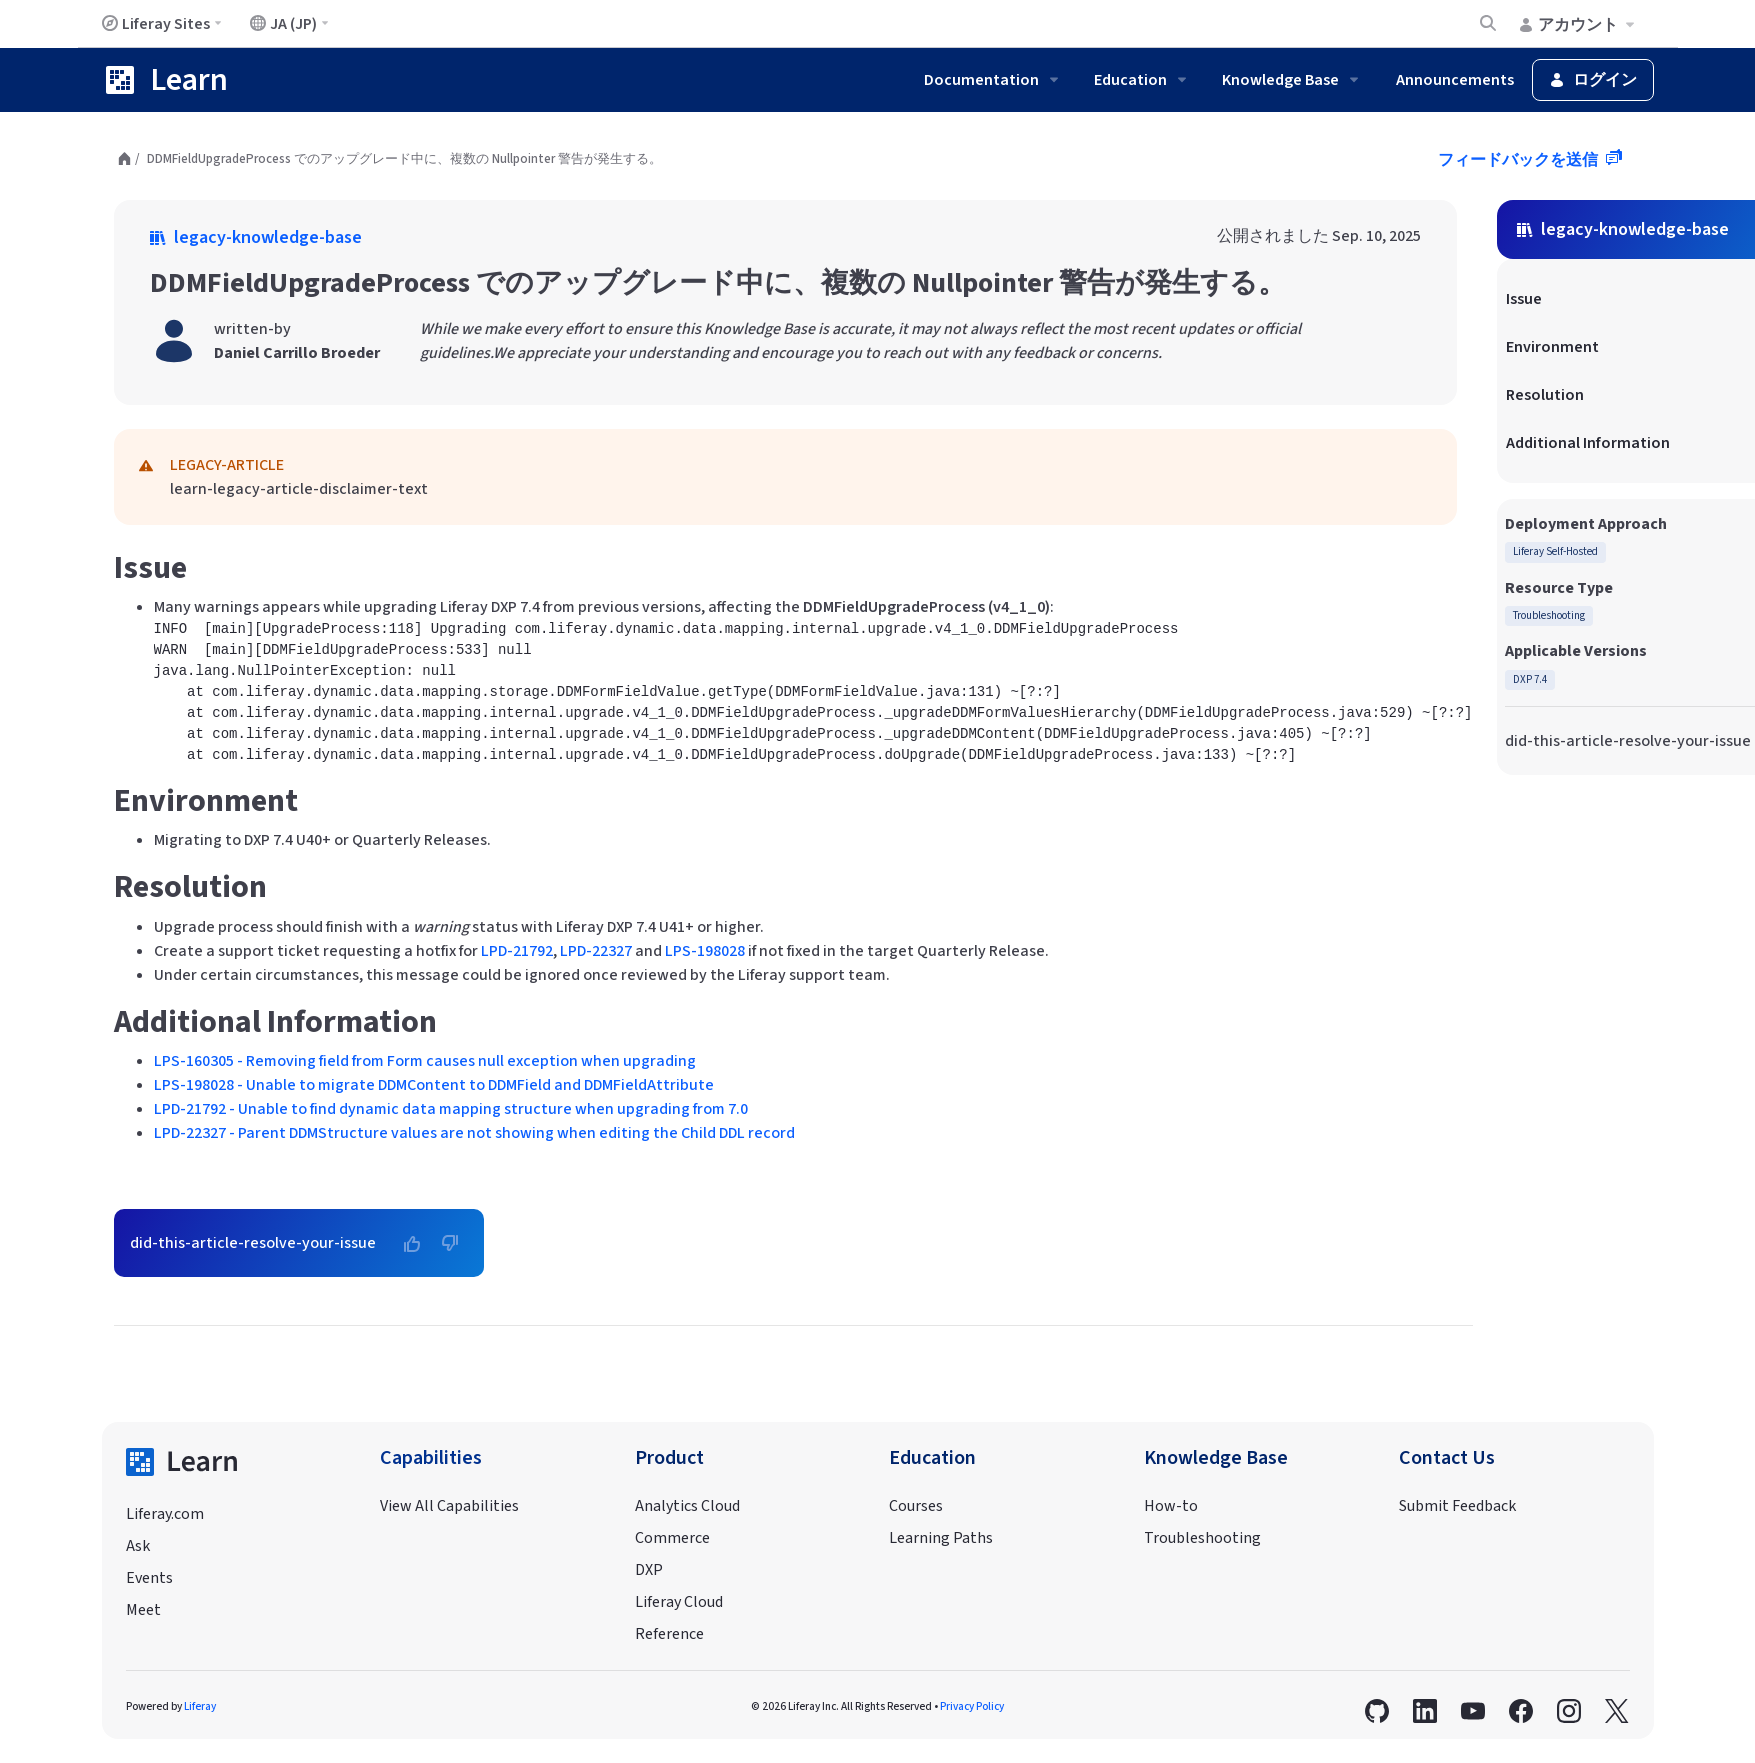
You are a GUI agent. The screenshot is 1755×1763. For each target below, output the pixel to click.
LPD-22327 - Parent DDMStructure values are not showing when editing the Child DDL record (474, 1133)
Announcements (1455, 80)
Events (149, 1578)
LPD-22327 (596, 951)
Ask (138, 1546)
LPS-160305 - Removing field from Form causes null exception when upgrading (425, 1061)
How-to (1171, 1506)
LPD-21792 (517, 951)
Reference (669, 1634)
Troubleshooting (1549, 615)
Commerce (672, 1538)
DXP (649, 1570)
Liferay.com (165, 1514)
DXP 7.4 (1530, 679)
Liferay (200, 1706)
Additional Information (1588, 443)
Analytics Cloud (687, 1506)
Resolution (1545, 395)
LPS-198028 (705, 951)
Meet (143, 1610)
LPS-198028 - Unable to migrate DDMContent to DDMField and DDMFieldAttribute (434, 1085)
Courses (916, 1506)
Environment (1552, 347)
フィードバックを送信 (1519, 160)
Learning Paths (941, 1538)
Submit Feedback (1457, 1506)
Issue (1524, 299)
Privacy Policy (972, 1706)
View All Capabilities (449, 1506)
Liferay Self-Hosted (1555, 551)
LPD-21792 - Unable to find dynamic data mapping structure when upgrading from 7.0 (451, 1109)
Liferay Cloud (679, 1602)
